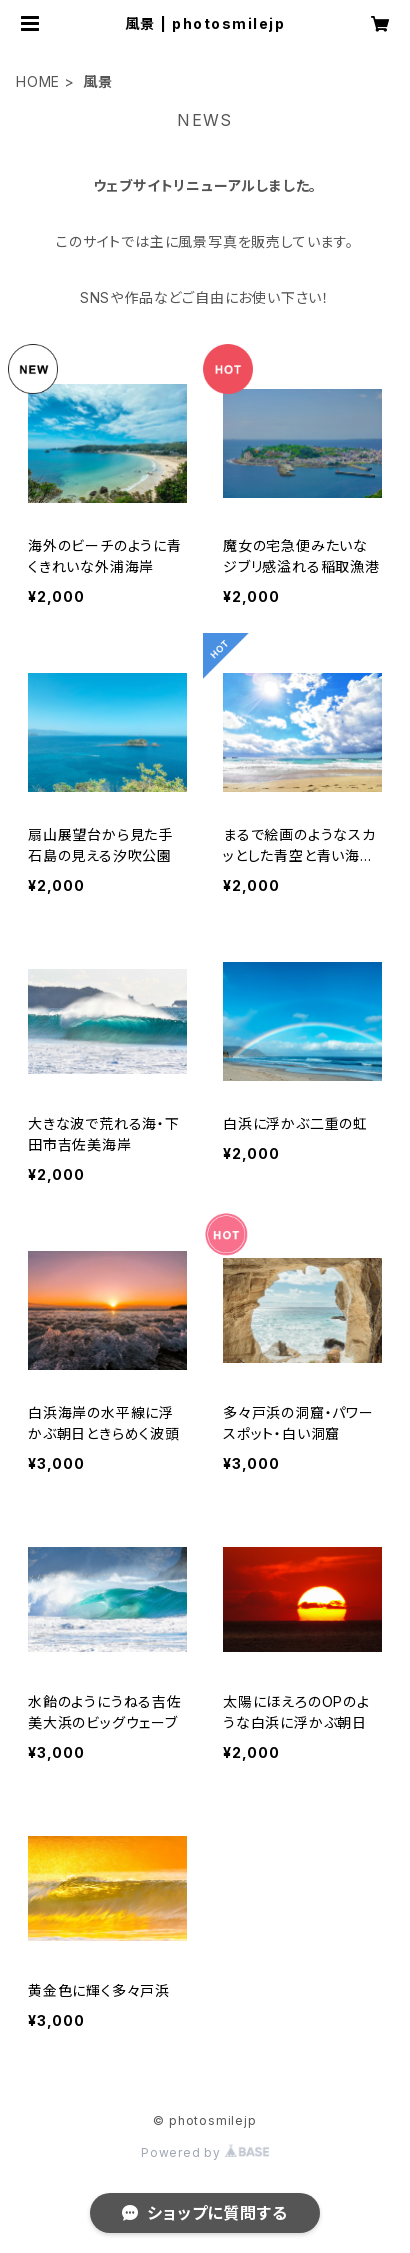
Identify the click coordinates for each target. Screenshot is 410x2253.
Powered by (205, 2152)
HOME (38, 81)
